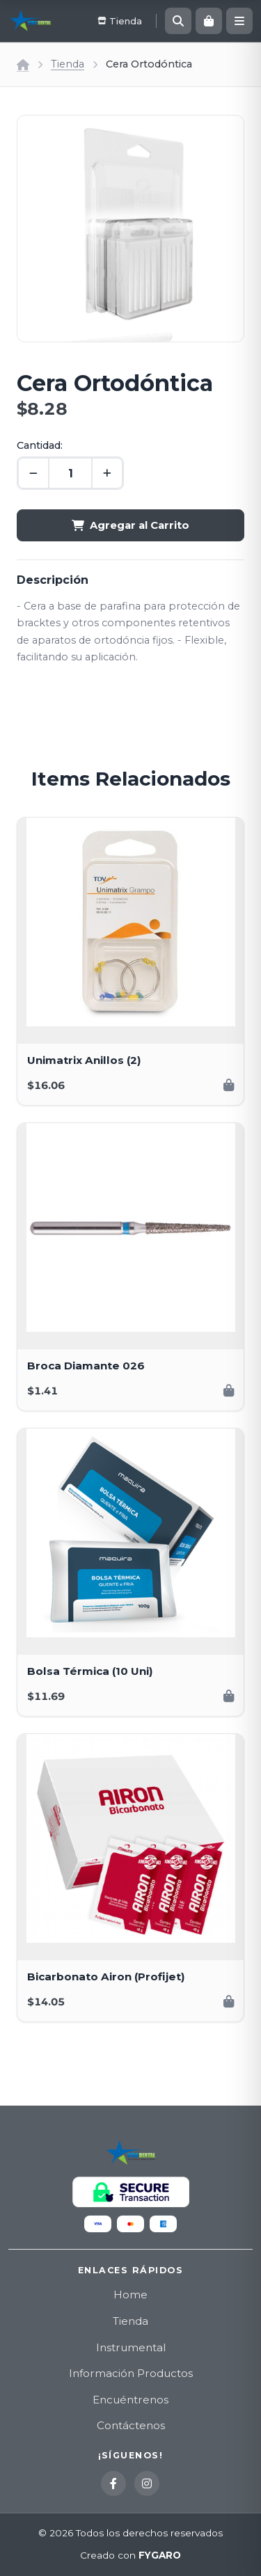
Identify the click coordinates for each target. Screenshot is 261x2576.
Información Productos (131, 2373)
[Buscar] (178, 21)
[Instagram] (146, 2483)
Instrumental (131, 2347)
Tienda (67, 64)
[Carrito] (209, 21)
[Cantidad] (70, 473)
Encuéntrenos (130, 2399)
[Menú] (239, 21)
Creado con (130, 2555)
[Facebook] (113, 2483)
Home (130, 2294)
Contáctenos (131, 2425)
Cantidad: (40, 445)
